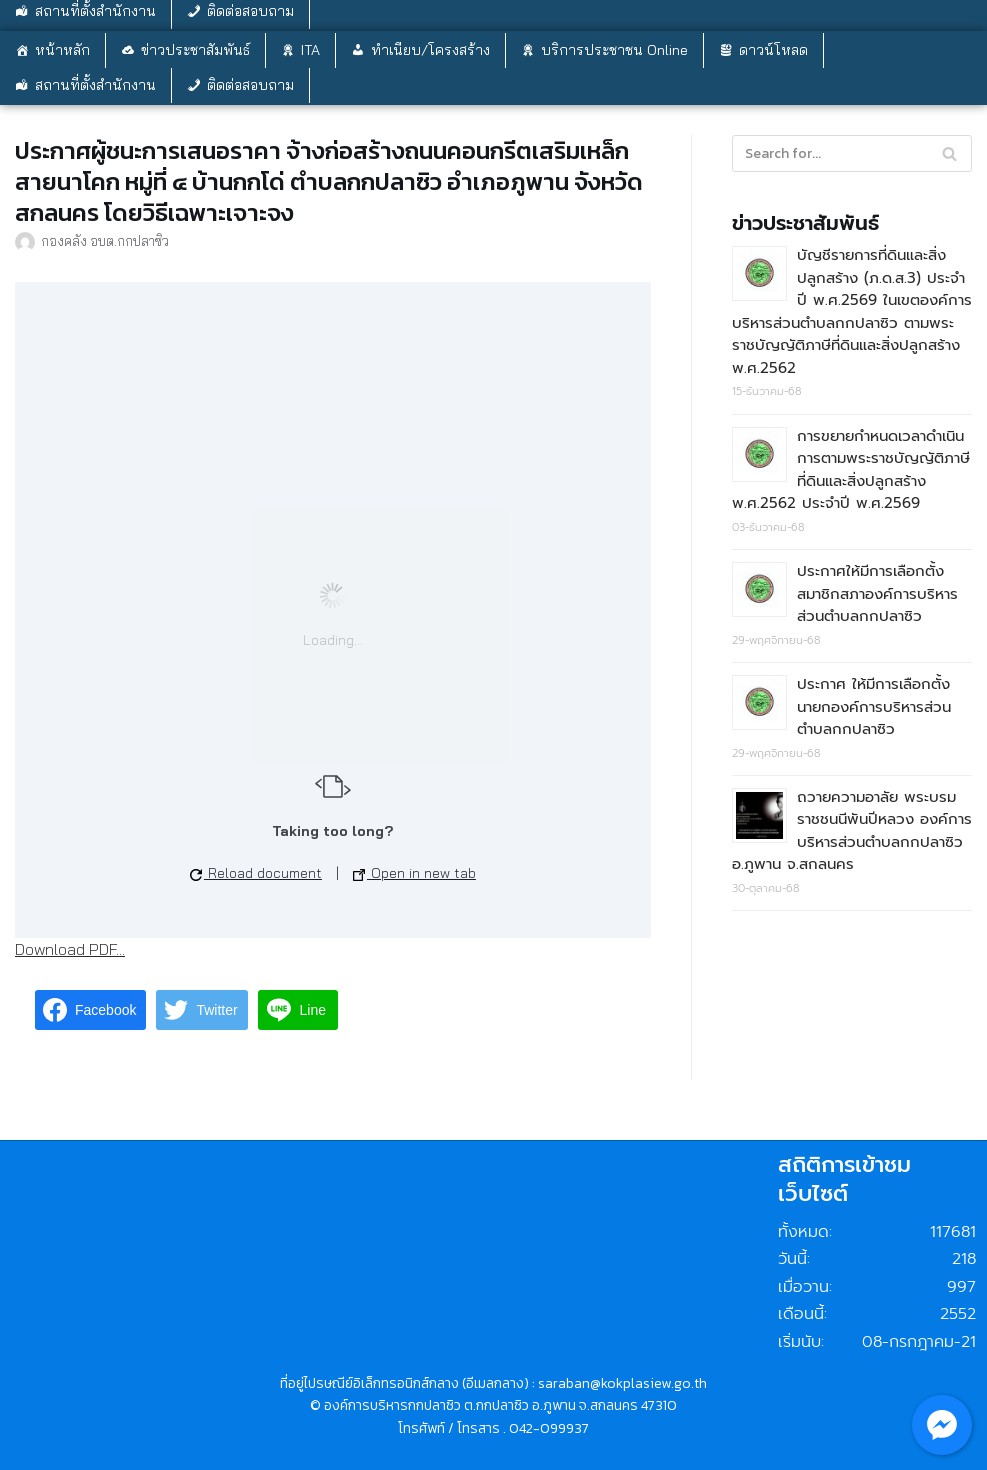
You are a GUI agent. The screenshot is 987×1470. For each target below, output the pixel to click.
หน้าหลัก (62, 50)
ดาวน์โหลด (773, 50)
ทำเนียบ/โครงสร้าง (430, 50)
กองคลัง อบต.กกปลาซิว (105, 240)
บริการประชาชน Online (614, 50)
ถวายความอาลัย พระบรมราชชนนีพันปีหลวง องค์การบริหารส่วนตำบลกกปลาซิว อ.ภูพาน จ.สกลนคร (852, 831)
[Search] (949, 153)
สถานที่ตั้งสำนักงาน (95, 85)
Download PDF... (70, 949)
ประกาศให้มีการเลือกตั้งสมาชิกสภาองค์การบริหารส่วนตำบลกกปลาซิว (877, 593)
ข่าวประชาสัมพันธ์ (195, 50)
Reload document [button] (256, 873)
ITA (310, 50)
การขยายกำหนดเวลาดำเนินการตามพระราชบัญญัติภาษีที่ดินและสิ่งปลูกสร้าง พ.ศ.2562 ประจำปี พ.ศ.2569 (851, 470)
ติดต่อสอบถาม (250, 85)
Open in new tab (414, 873)
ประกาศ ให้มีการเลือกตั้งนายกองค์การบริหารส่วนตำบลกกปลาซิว (874, 706)
